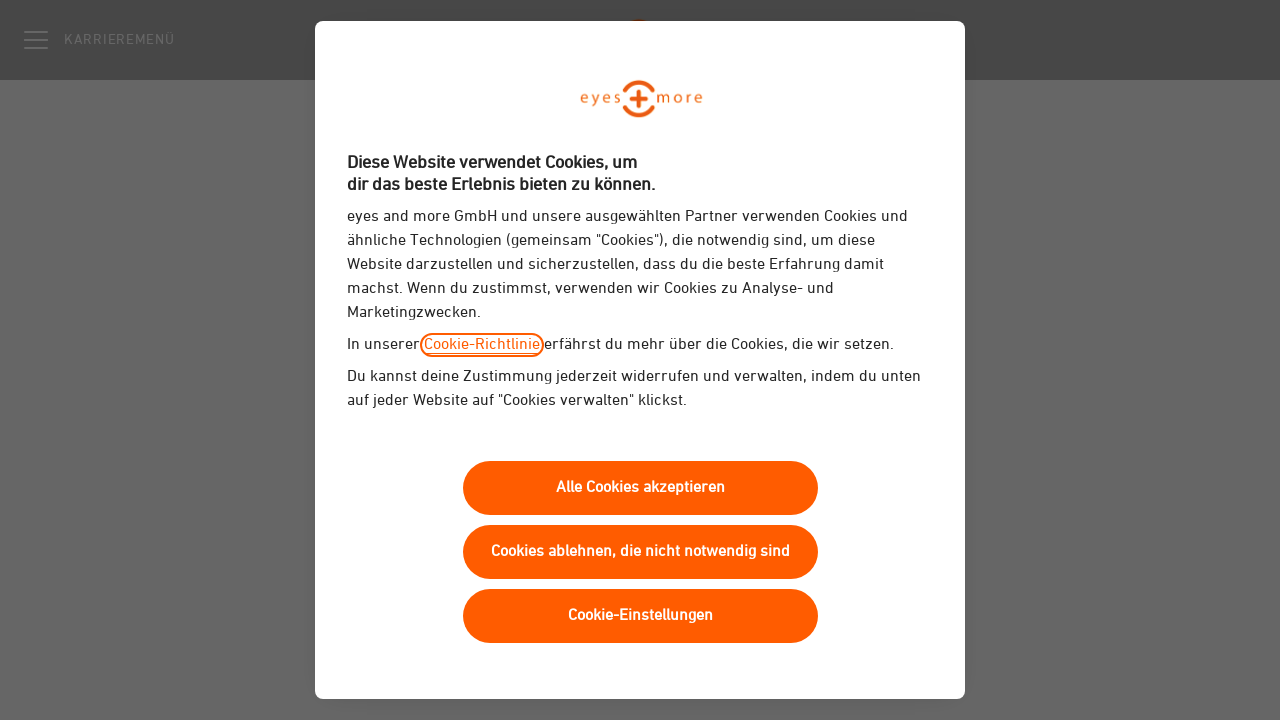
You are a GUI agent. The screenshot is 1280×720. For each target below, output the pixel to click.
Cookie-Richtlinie (482, 345)
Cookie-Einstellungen (640, 616)
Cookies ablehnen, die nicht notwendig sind (640, 552)
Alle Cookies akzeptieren (640, 488)
